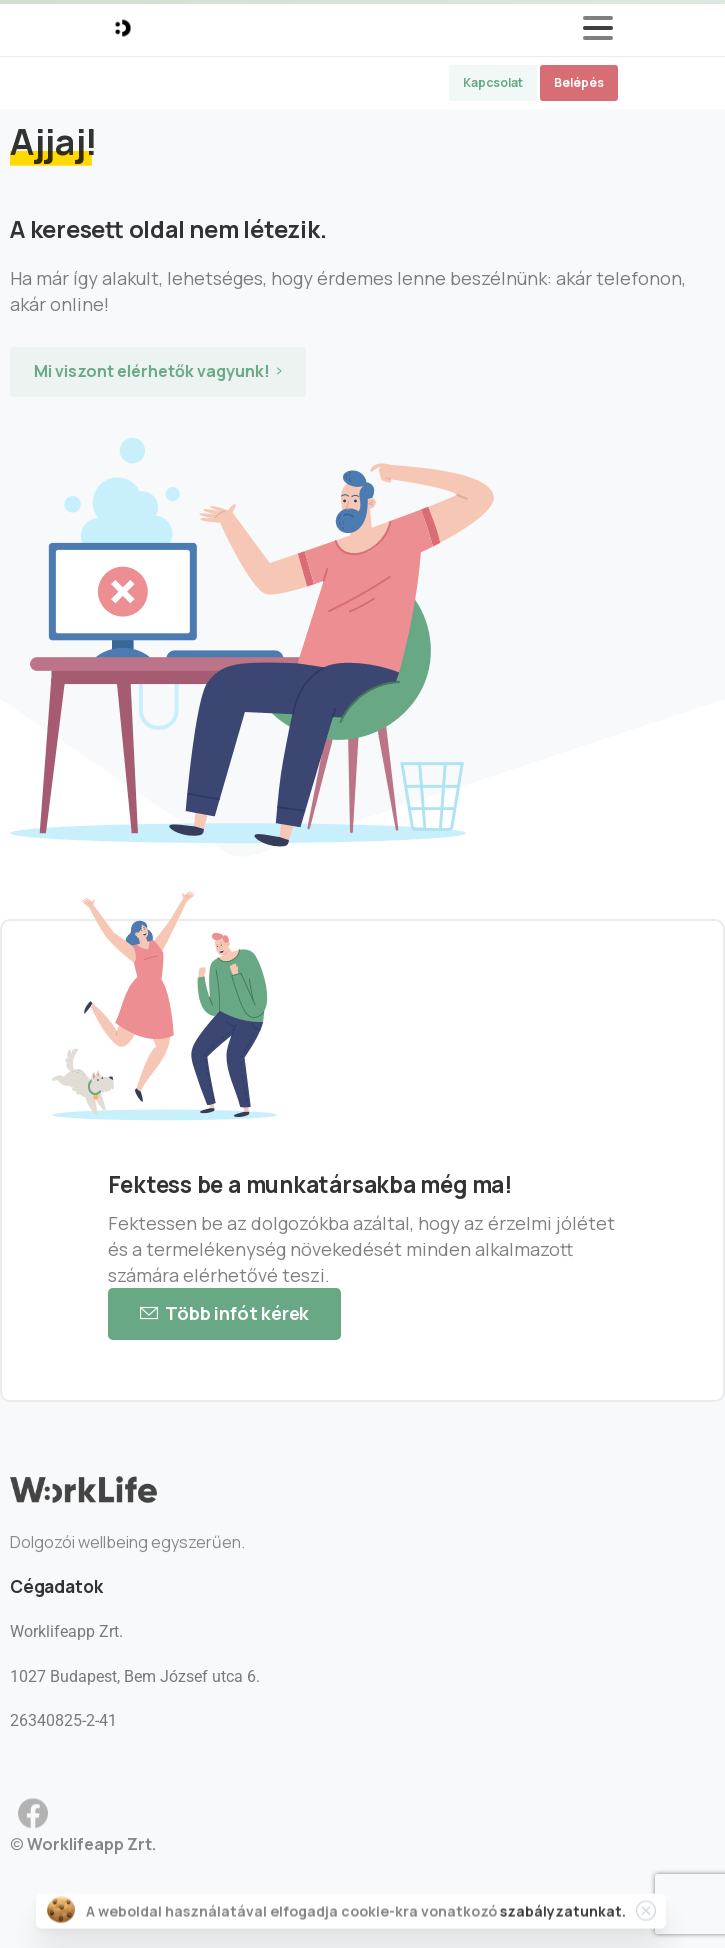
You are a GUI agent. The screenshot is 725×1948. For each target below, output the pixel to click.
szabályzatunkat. (563, 1915)
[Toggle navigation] (598, 28)
